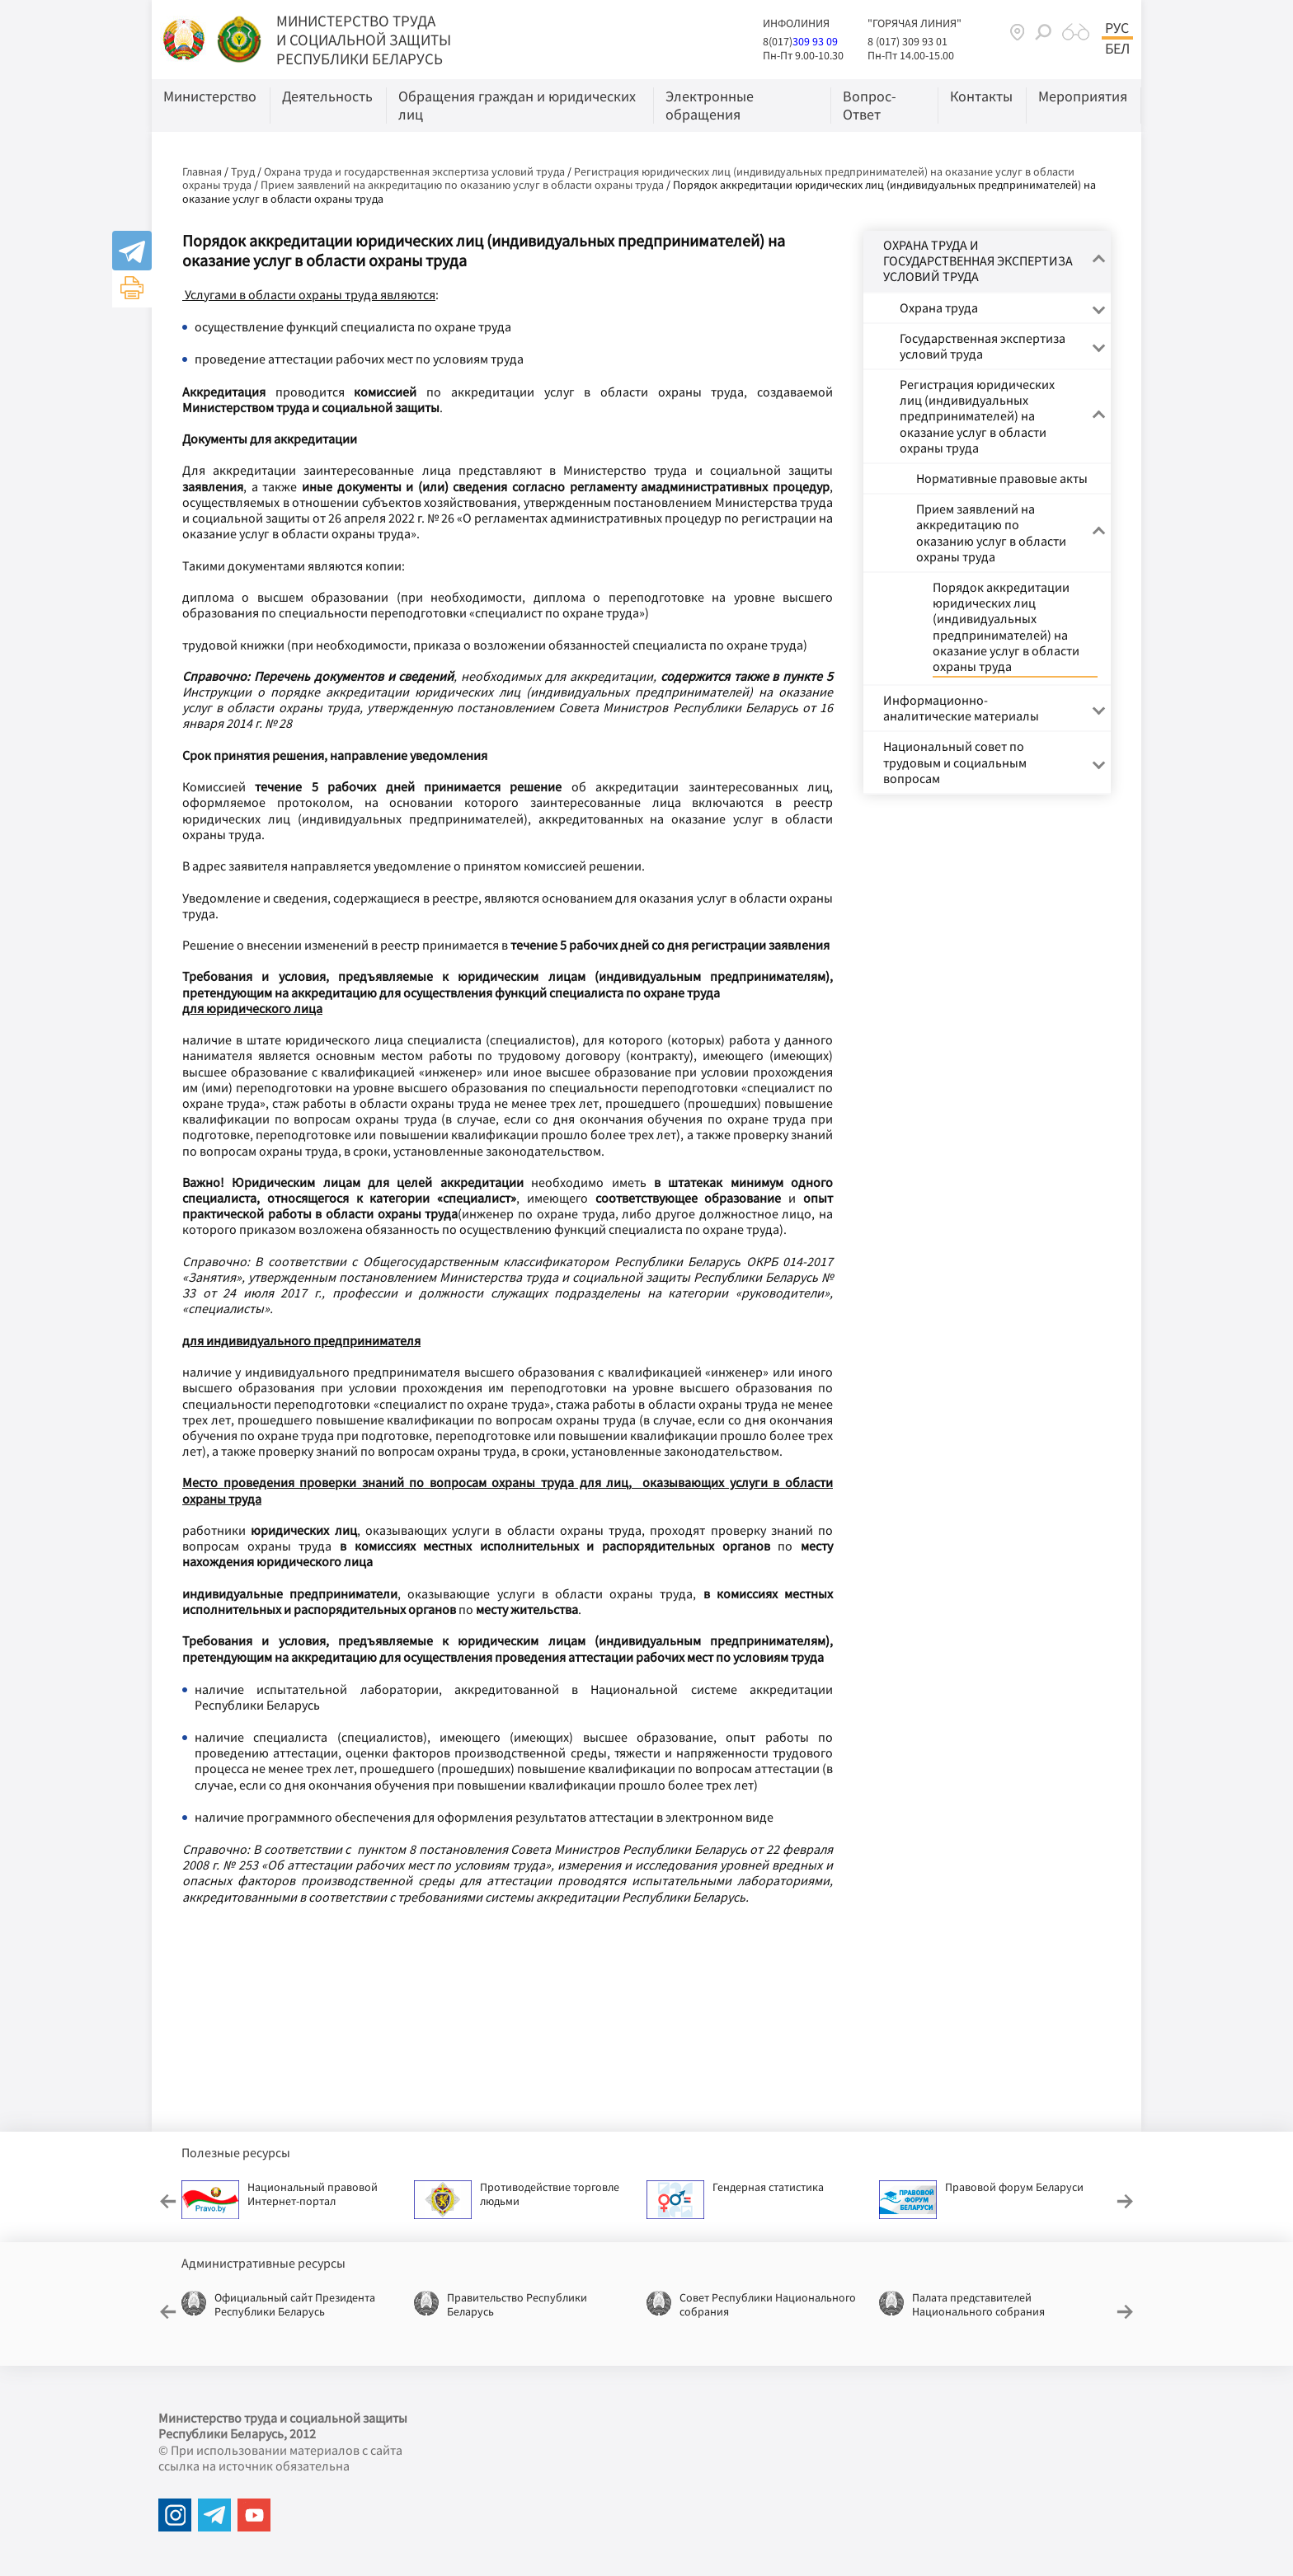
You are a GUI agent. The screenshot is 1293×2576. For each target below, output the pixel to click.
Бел (1117, 49)
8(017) (777, 41)
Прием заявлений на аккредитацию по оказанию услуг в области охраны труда (462, 184)
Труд (243, 171)
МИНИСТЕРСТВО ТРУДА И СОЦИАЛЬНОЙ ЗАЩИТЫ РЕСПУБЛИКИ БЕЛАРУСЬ (363, 40)
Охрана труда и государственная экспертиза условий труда (414, 171)
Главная (202, 171)
